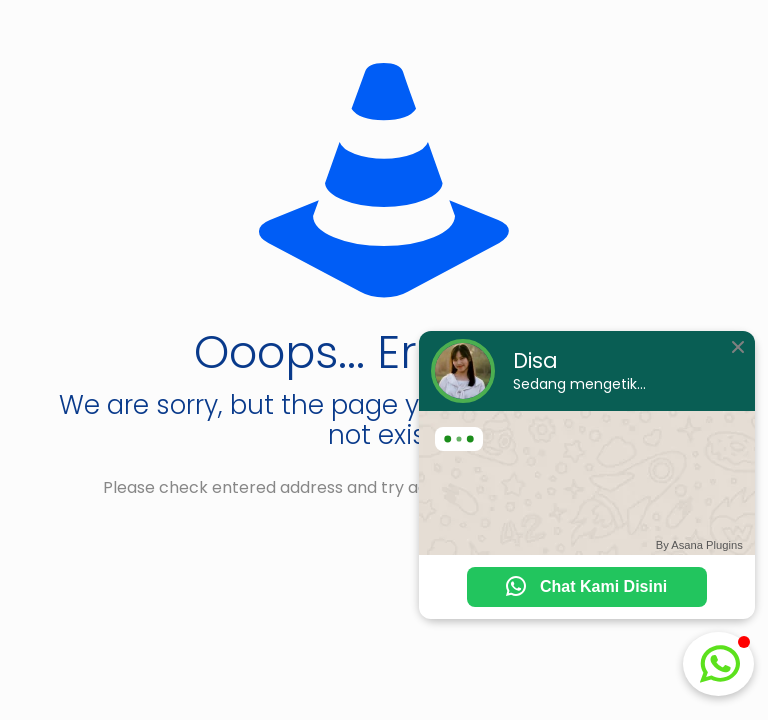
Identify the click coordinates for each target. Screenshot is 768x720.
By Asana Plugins (699, 545)
